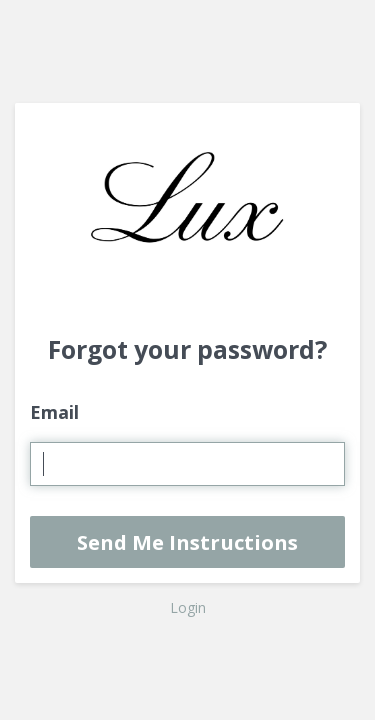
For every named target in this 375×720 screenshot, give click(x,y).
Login (188, 607)
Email (54, 412)
